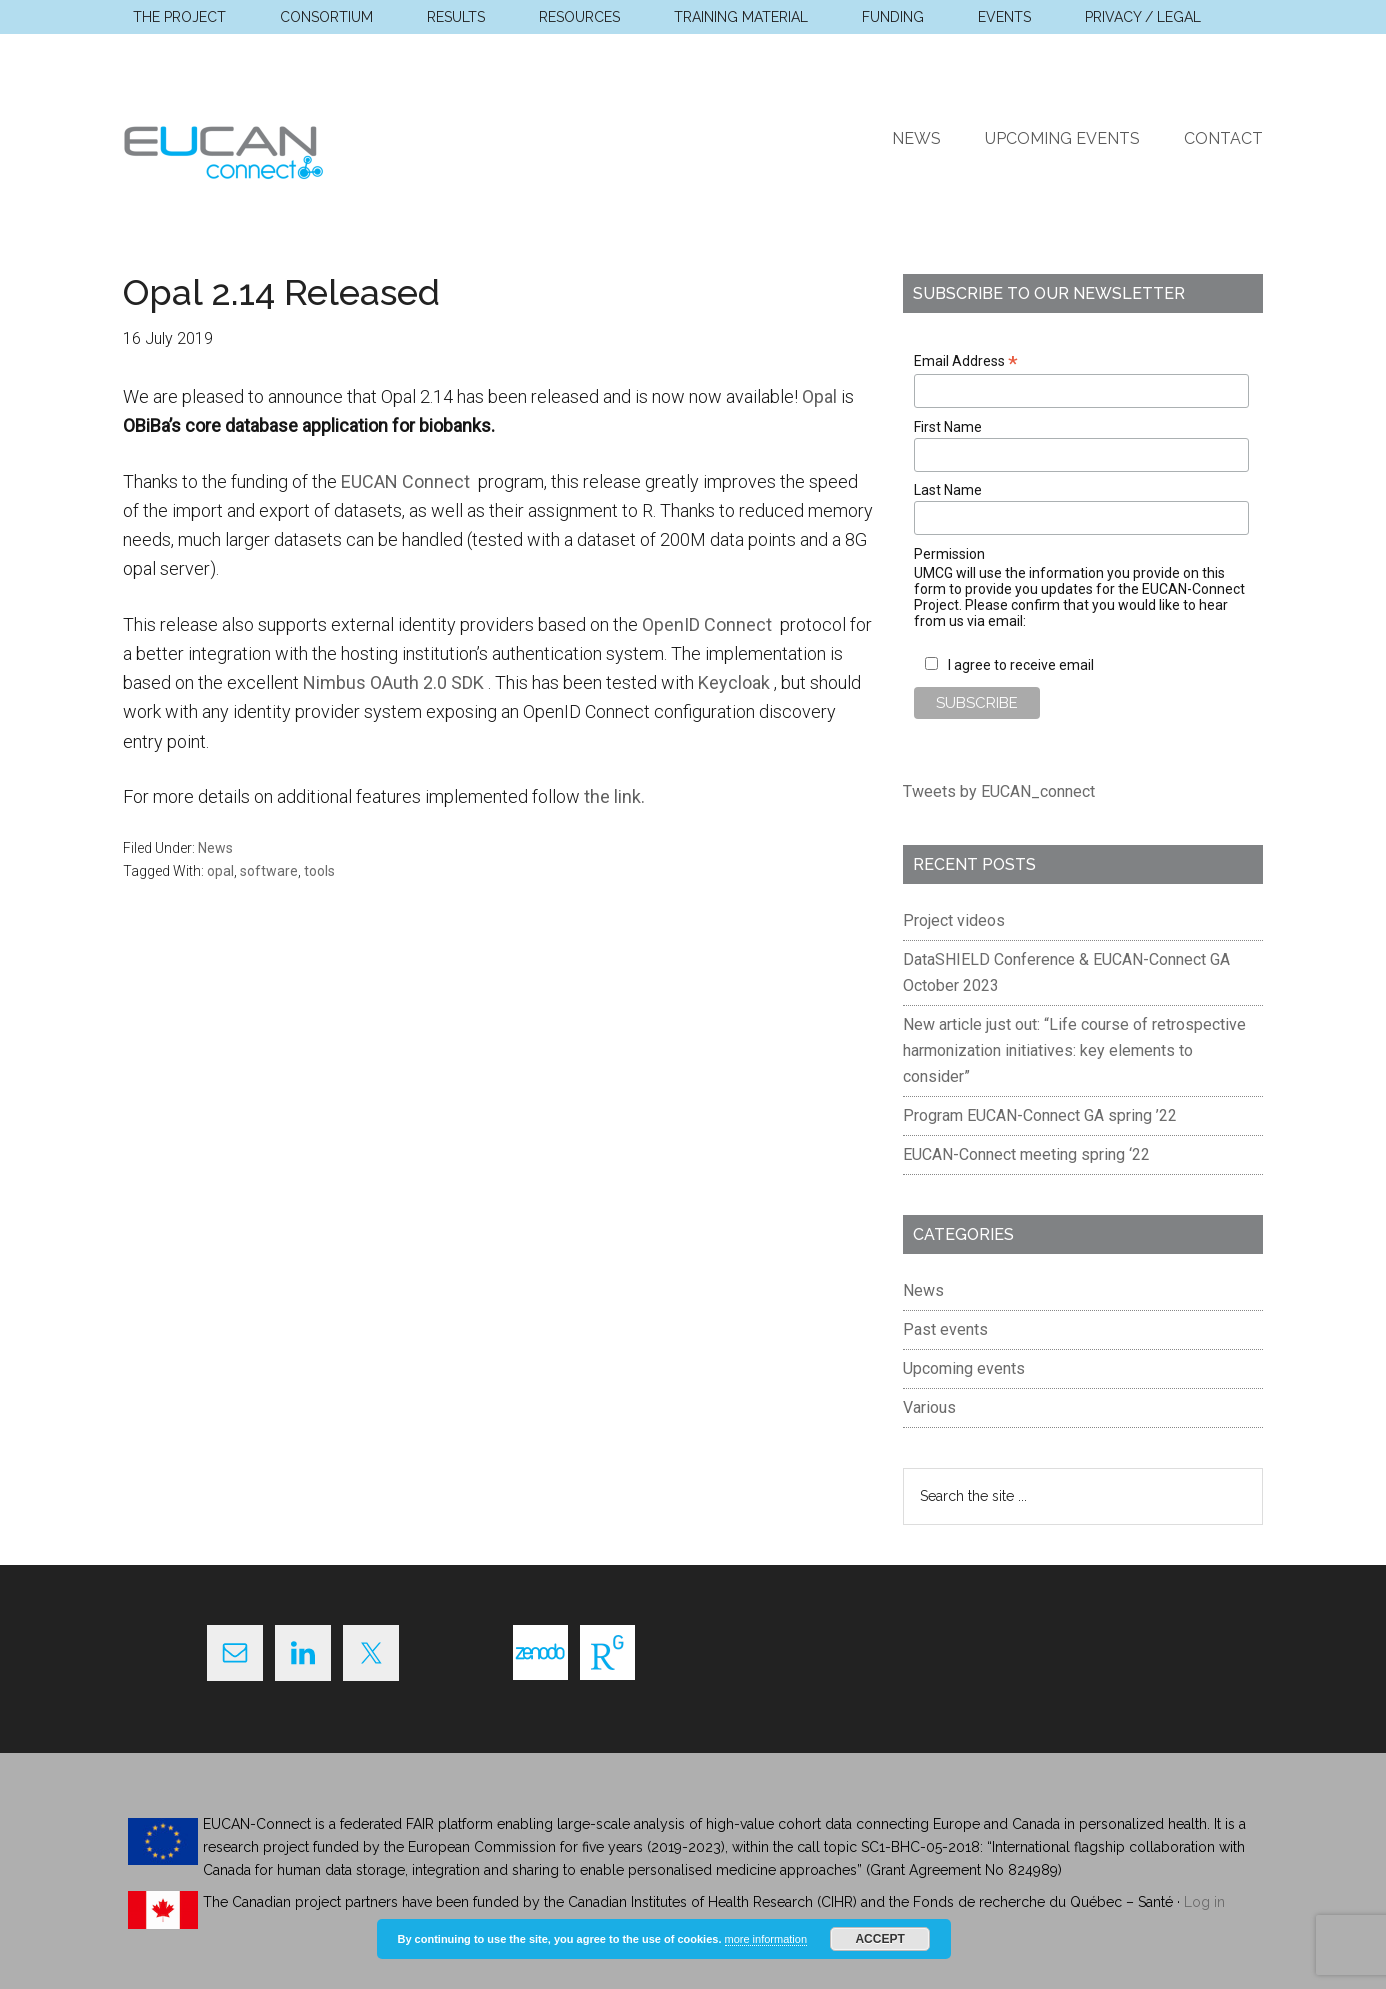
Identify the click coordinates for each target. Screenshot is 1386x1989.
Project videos (954, 920)
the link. (614, 796)
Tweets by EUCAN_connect (999, 791)
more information (766, 1939)
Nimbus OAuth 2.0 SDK (395, 682)
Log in (1204, 1902)
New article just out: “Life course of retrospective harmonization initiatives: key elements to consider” (1074, 1050)
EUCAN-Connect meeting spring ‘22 (1026, 1154)
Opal (819, 396)
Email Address (966, 361)
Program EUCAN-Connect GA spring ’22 (1040, 1115)
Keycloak (736, 682)
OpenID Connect (709, 624)
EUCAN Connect (313, 149)
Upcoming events (964, 1368)
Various (929, 1407)
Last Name (948, 490)
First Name (948, 427)
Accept (879, 1939)
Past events (945, 1329)
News (215, 848)
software (269, 871)
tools (319, 871)
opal (220, 871)
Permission (949, 554)
